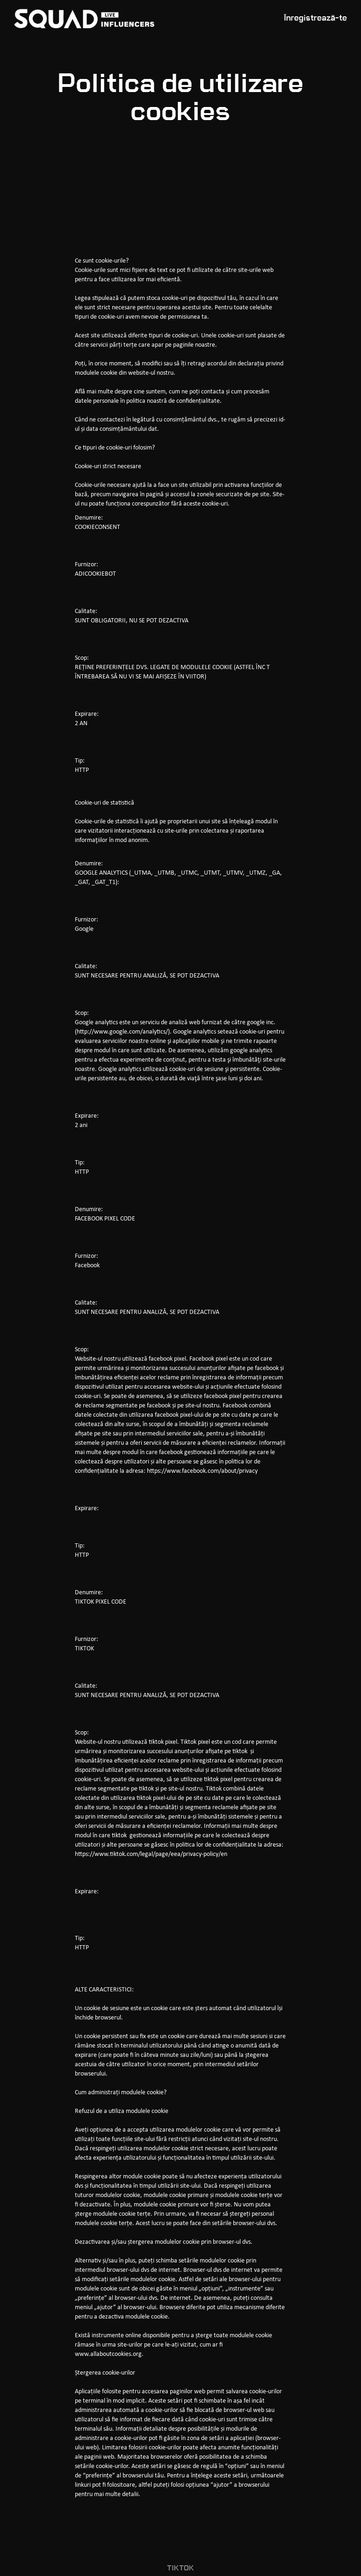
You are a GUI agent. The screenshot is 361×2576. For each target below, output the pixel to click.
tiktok (180, 2568)
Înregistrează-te (315, 18)
